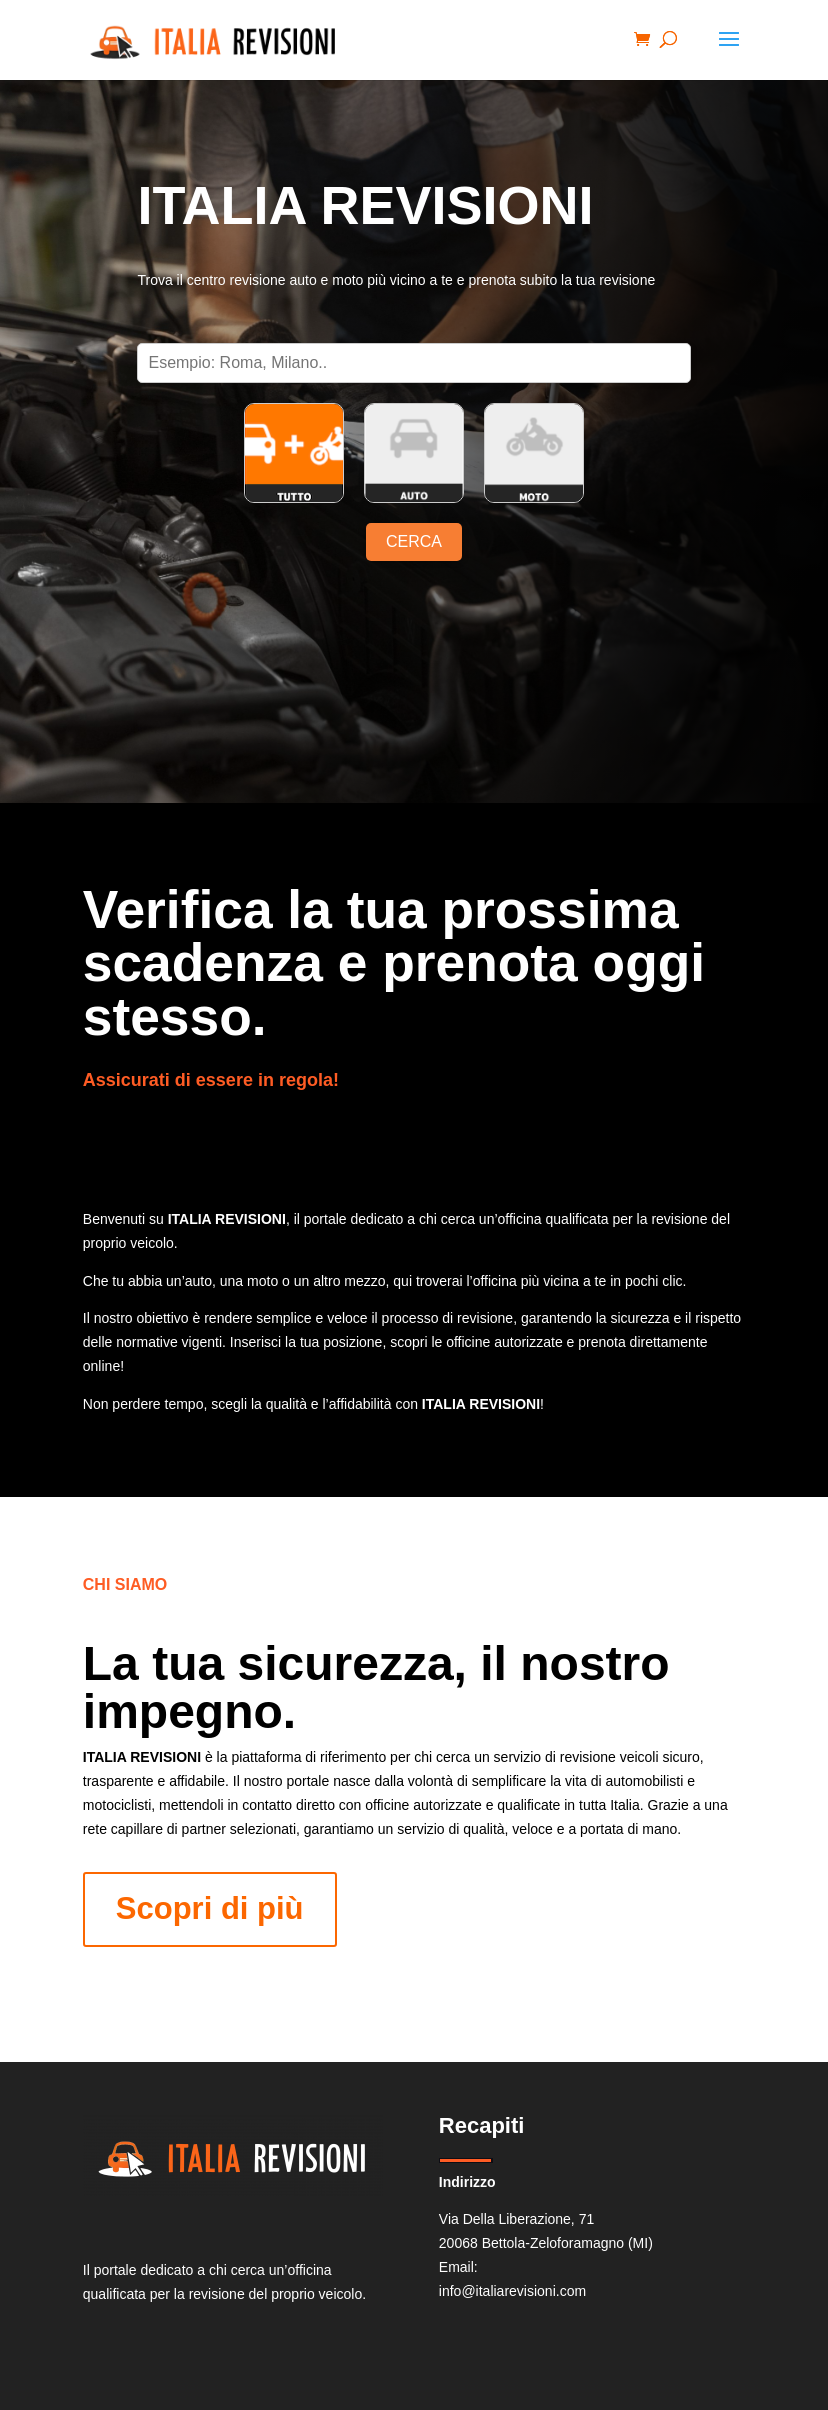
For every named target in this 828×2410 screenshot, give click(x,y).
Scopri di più (210, 1908)
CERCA (414, 541)
